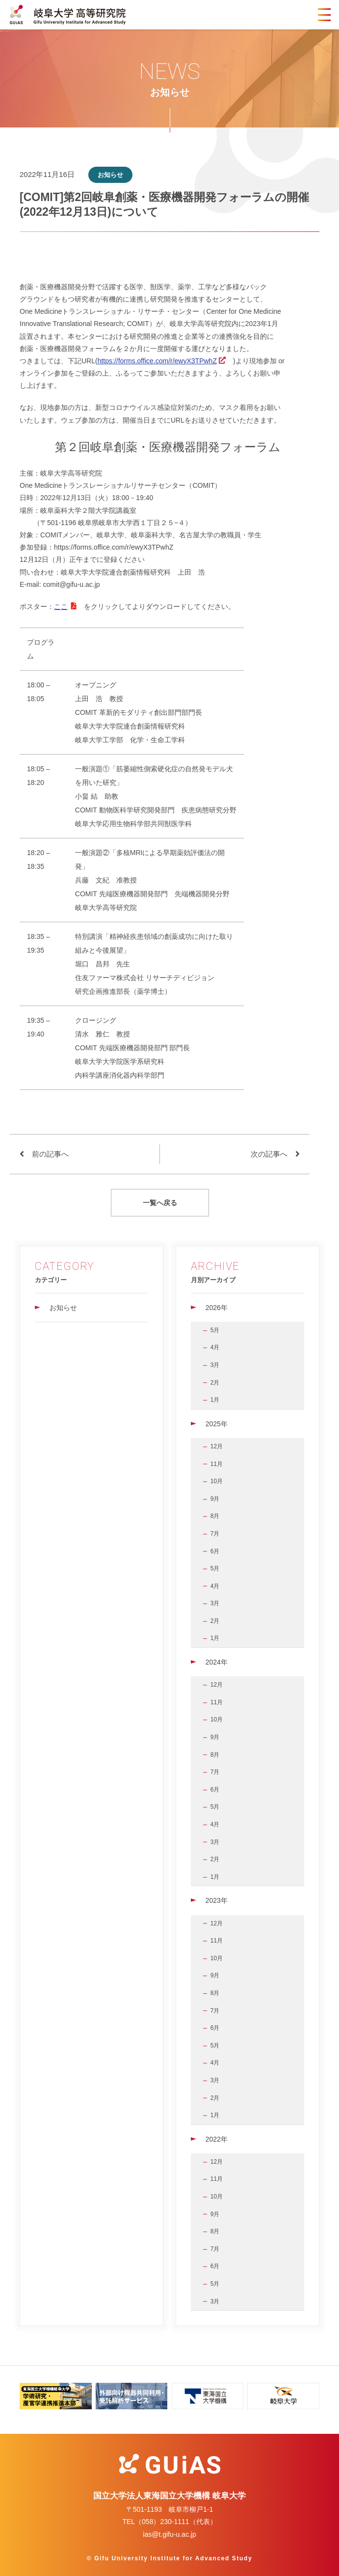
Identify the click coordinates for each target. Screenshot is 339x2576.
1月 (215, 1399)
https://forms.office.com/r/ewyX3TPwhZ (157, 361)
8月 (215, 1516)
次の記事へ (269, 1154)
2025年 (217, 1424)
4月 (215, 1347)
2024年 (217, 1662)
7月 (215, 1533)
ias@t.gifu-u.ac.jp (169, 2534)
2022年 (217, 2139)
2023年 (217, 1900)
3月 (215, 1365)
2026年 (217, 1308)
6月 (215, 1551)
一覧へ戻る (160, 1203)
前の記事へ (50, 1154)
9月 (215, 1498)
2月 (215, 1382)
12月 (216, 1446)
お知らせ (63, 1308)
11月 (216, 1464)
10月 (216, 1481)
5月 (215, 1330)
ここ (61, 606)
